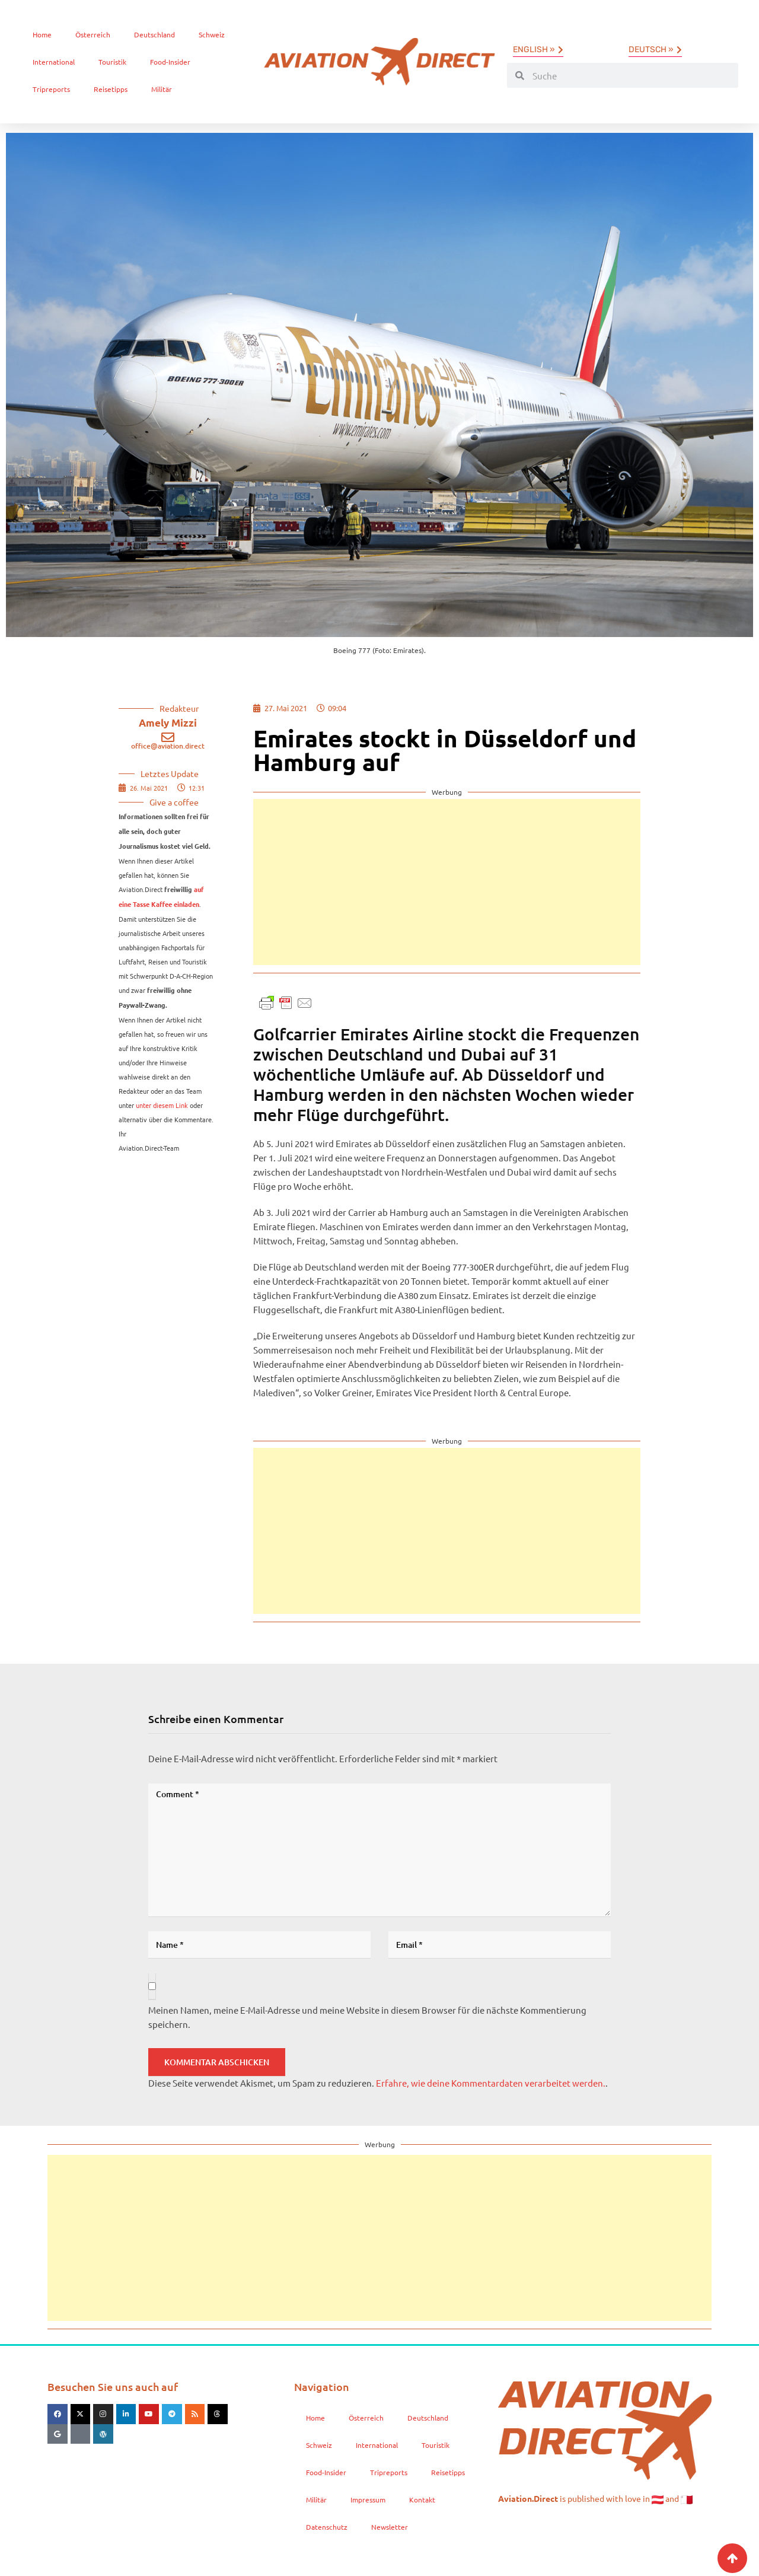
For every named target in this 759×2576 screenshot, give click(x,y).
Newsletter (389, 2527)
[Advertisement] (446, 882)
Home (42, 34)
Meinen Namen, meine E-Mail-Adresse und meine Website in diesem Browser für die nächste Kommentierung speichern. (367, 2017)
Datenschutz (326, 2527)
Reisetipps (110, 89)
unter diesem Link (162, 1105)
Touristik (112, 61)
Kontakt (422, 2499)
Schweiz (212, 34)
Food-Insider (170, 61)
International (54, 61)
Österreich (92, 34)
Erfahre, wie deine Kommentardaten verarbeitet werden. (490, 2082)
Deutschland (154, 34)
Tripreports (51, 89)
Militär (161, 89)
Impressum (367, 2499)
